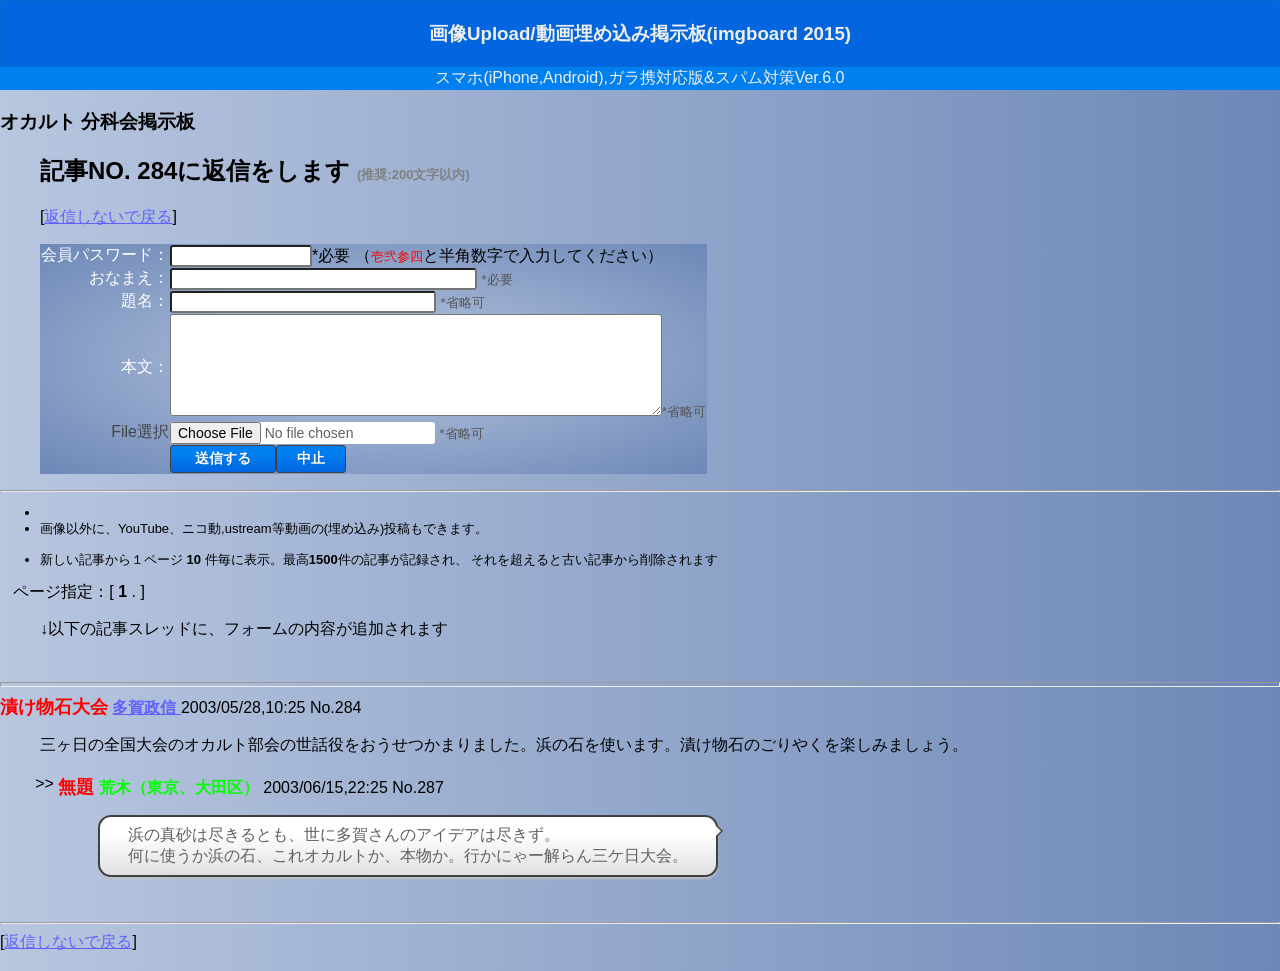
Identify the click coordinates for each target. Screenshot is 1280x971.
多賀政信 (146, 725)
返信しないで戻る (108, 216)
